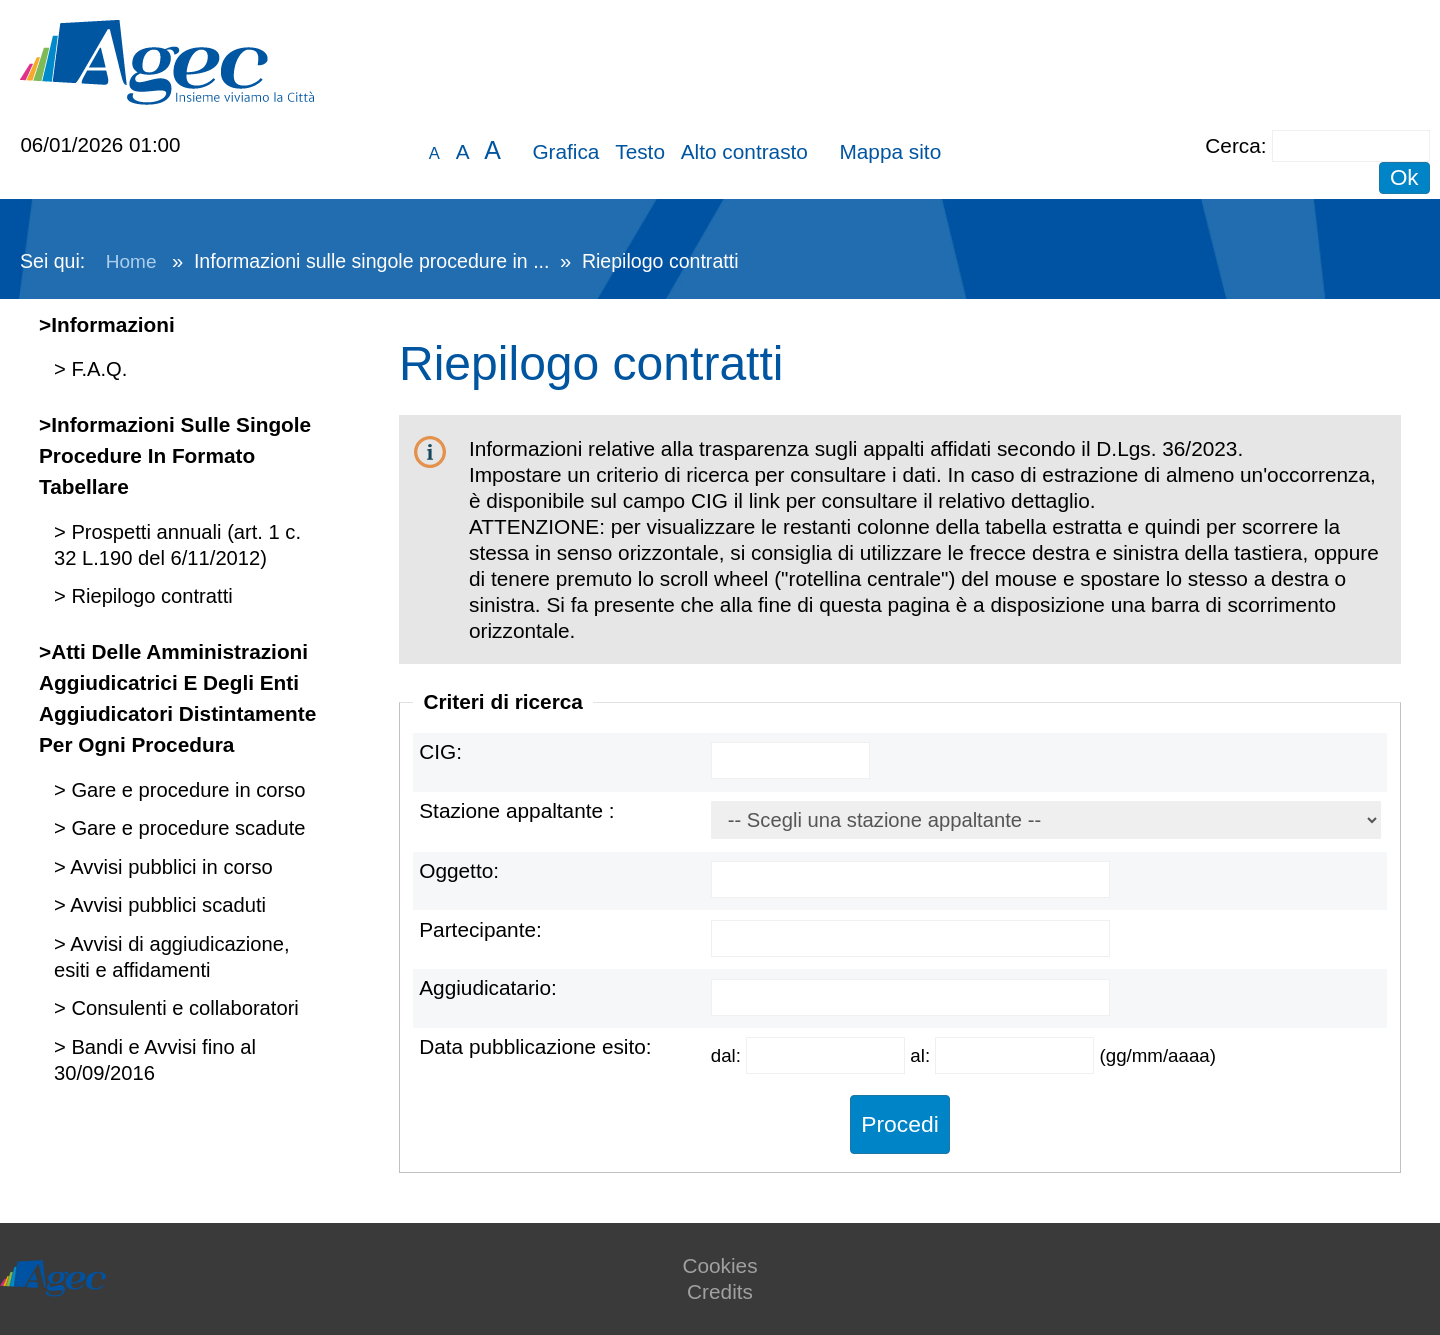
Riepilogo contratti (149, 596)
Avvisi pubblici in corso (169, 867)
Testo (640, 151)
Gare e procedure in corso (186, 790)
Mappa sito (890, 151)
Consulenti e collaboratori (182, 1008)
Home (131, 261)
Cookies (719, 1265)
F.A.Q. (97, 369)
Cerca (1232, 145)
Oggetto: (459, 870)
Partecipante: (480, 929)
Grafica (565, 151)
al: (922, 1055)
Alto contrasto (744, 151)
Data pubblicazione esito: (535, 1046)
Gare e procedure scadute (186, 828)
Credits (720, 1291)
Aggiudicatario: (488, 987)
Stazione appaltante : (516, 810)
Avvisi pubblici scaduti (166, 905)
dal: (728, 1055)
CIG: (440, 751)
